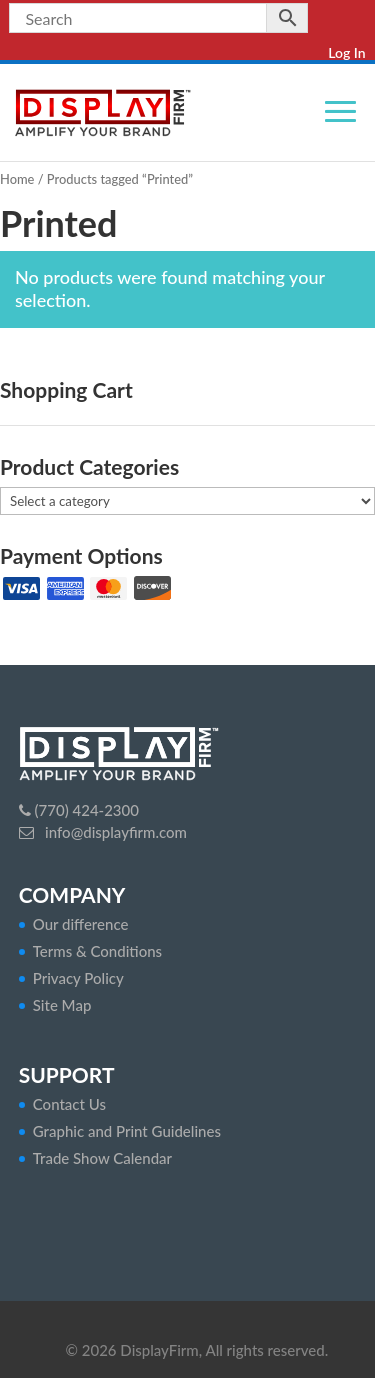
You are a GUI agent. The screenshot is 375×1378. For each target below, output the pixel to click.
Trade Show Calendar (102, 1158)
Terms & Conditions (97, 951)
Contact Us (69, 1104)
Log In (346, 52)
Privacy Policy (78, 978)
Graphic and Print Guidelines (127, 1131)
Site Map (62, 1005)
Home (17, 179)
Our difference (81, 924)
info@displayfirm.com (114, 832)
